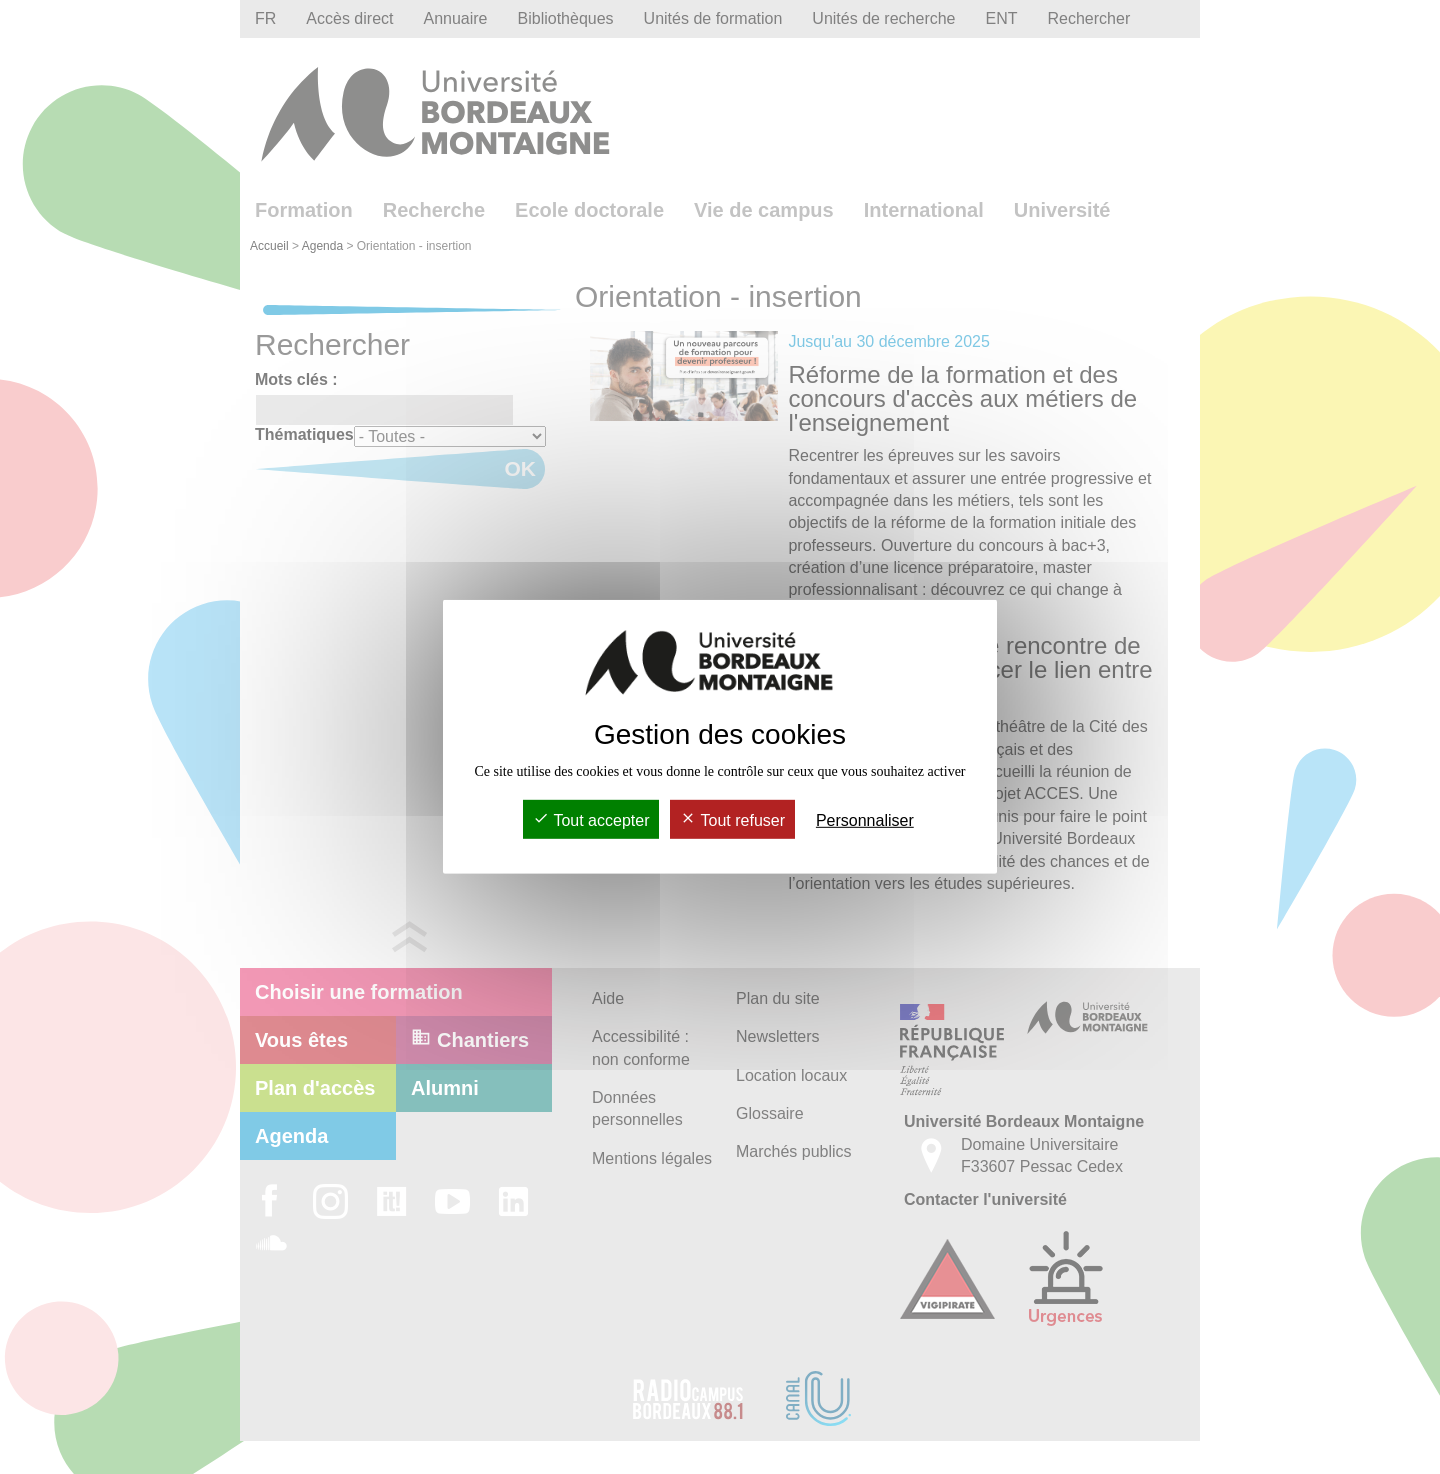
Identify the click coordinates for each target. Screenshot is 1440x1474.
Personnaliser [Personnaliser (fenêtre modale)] (865, 820)
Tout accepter (591, 820)
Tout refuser (732, 820)
